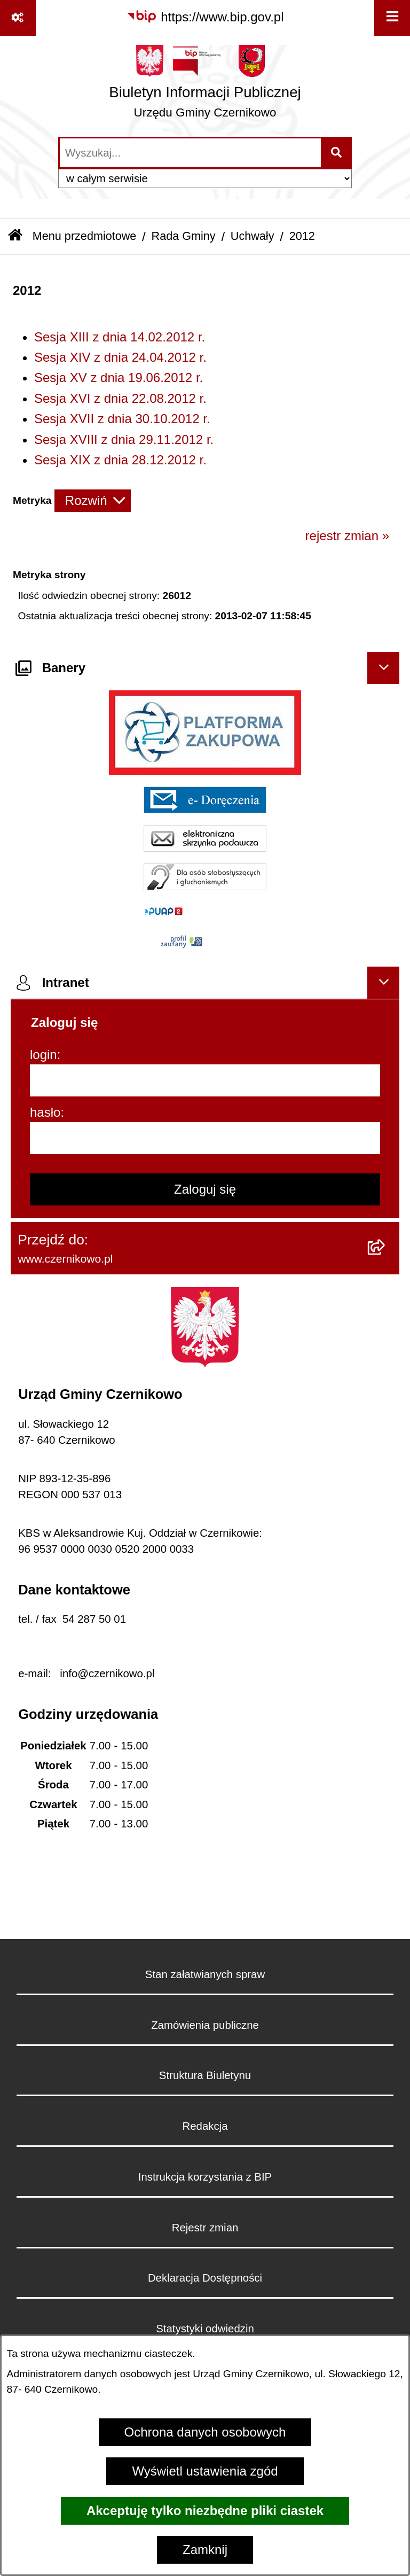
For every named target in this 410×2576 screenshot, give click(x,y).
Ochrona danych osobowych (205, 2432)
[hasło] (205, 1138)
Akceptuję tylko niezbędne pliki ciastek (205, 2510)
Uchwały (252, 236)
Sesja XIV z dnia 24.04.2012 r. (120, 357)
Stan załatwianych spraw (205, 1974)
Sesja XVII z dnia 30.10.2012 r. (122, 418)
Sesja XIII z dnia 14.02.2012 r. (119, 337)
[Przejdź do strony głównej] (205, 85)
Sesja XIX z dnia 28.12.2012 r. (120, 460)
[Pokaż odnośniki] (18, 18)
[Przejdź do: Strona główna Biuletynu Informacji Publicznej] (15, 236)
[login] (205, 1080)
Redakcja (204, 2126)
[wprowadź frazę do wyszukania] (190, 153)
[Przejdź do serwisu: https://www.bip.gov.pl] (204, 17)
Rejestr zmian (205, 2227)
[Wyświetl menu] (392, 18)
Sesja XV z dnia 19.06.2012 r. (118, 377)
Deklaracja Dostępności (205, 2278)
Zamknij (205, 2549)
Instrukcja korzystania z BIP (205, 2177)
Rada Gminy (184, 236)
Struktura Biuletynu (205, 2075)
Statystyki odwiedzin (205, 2328)
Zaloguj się (205, 1189)
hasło (45, 1112)
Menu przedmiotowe (84, 236)
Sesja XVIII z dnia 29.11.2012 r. (124, 439)
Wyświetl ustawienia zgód (205, 2471)
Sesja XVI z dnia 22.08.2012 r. (120, 398)
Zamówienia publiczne (205, 2025)
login (43, 1054)
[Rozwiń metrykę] (92, 500)
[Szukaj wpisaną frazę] (337, 153)
